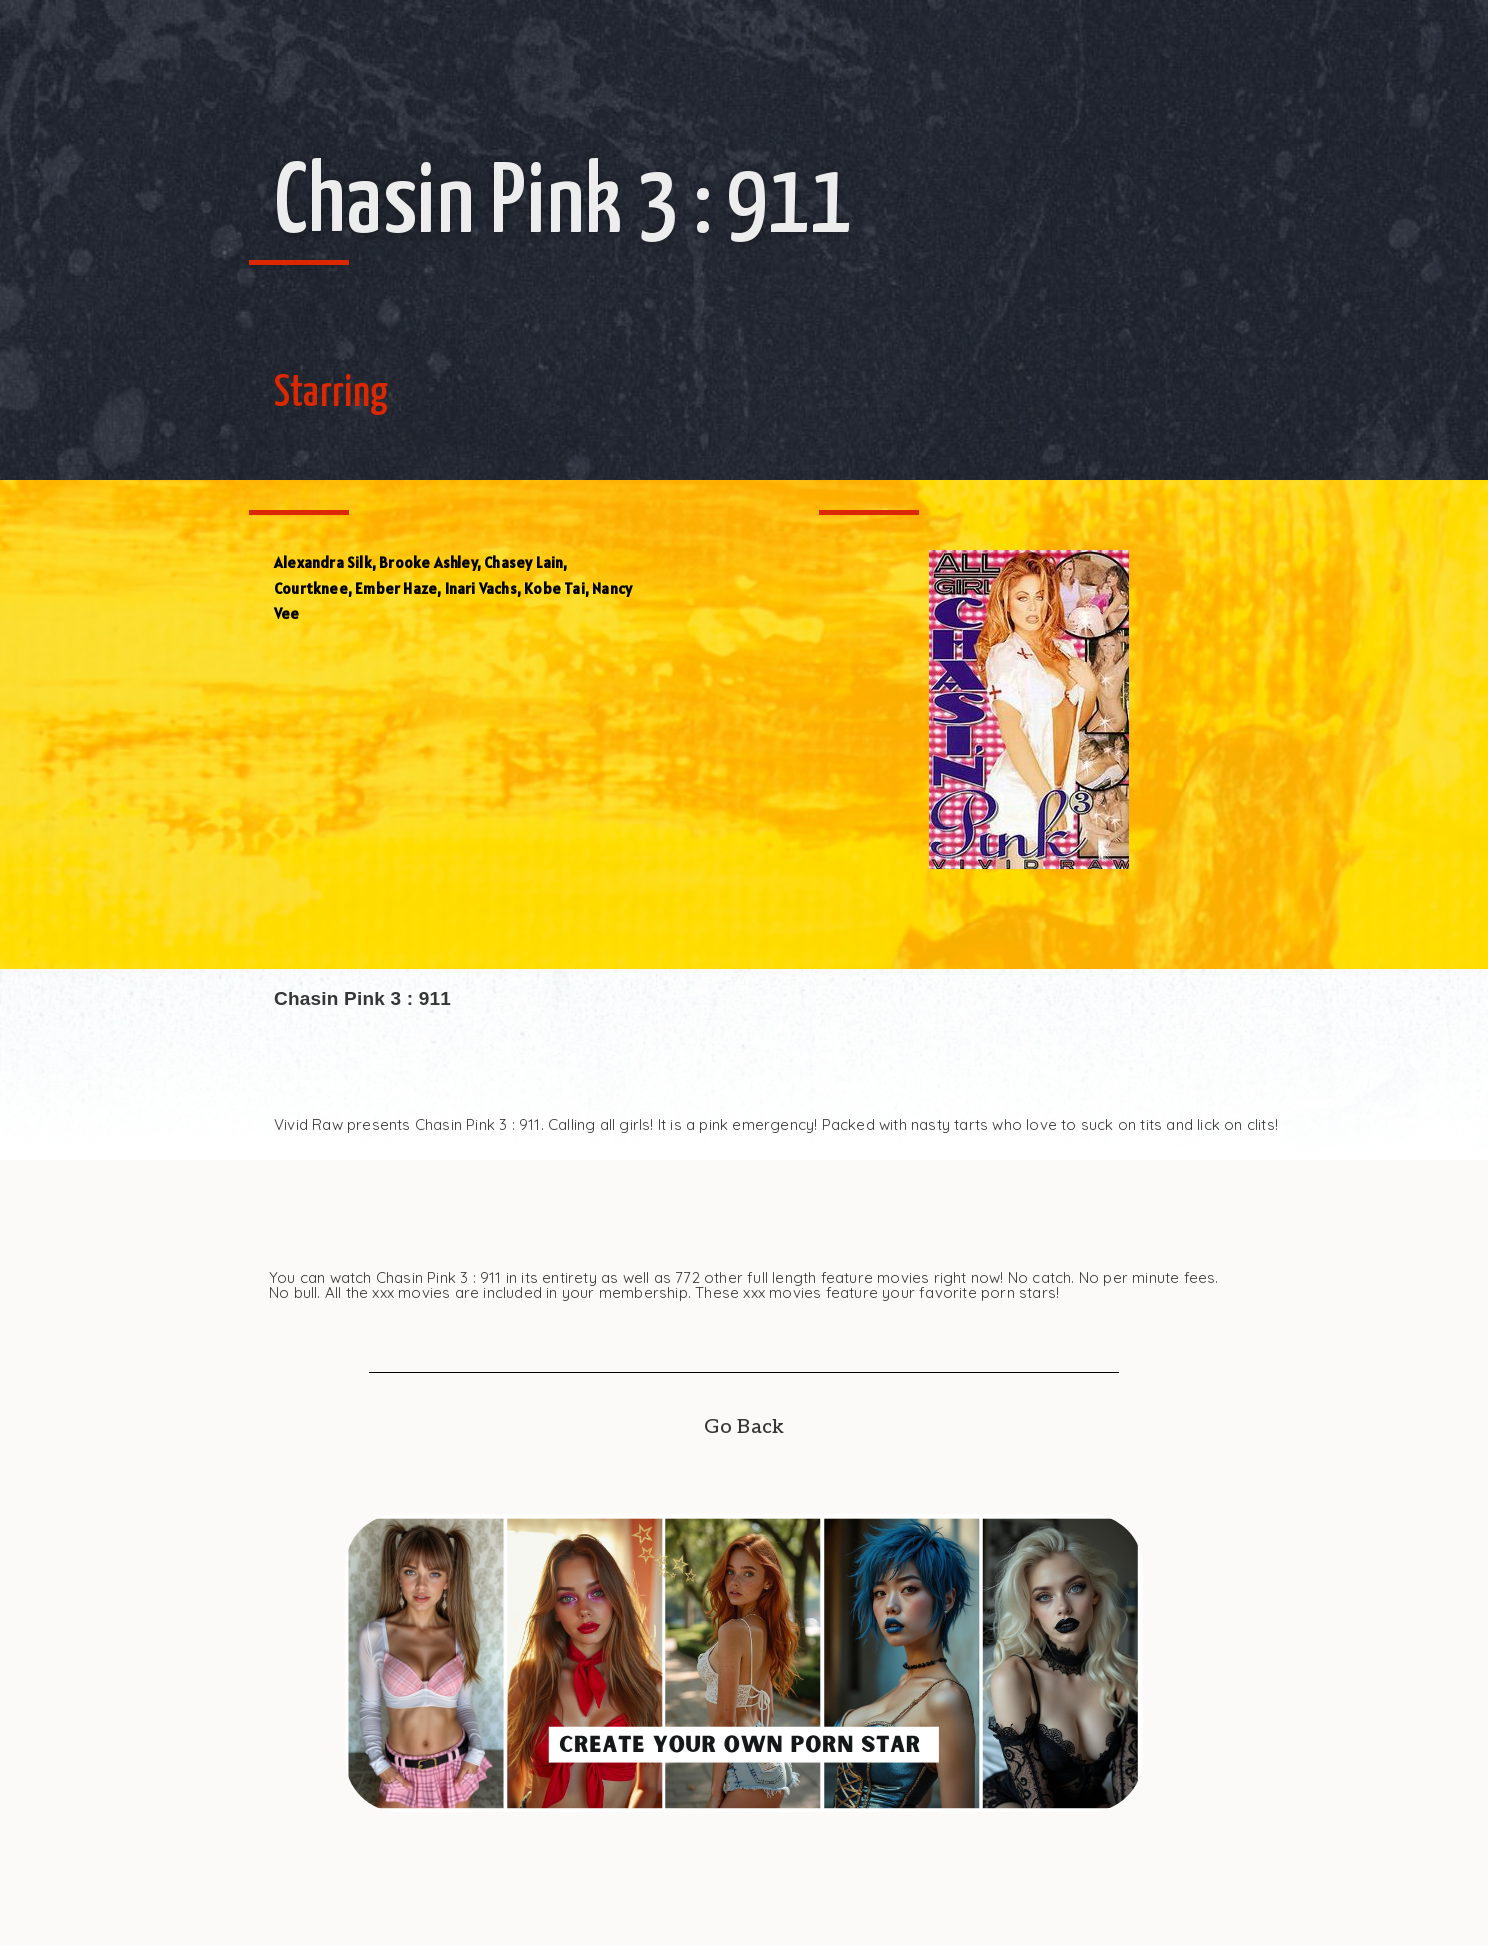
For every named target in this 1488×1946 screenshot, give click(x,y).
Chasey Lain (523, 562)
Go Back (744, 1427)
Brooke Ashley (428, 562)
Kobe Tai (554, 588)
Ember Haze (396, 588)
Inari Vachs (481, 588)
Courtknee (311, 588)
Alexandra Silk (323, 562)
